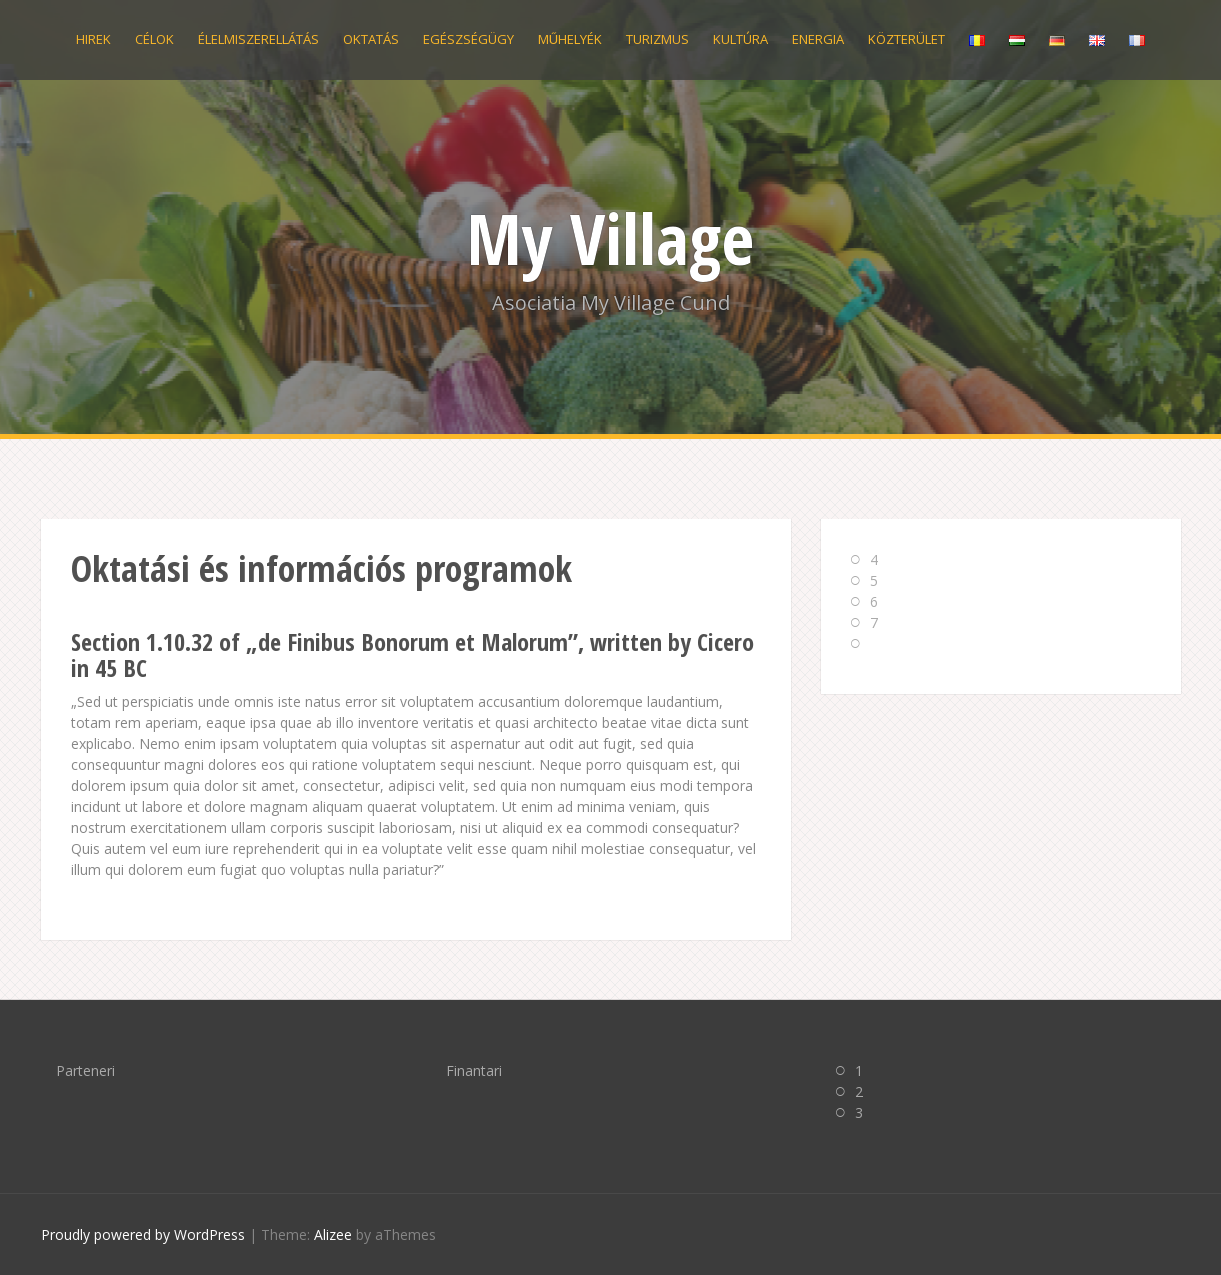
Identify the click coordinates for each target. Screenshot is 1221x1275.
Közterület (906, 39)
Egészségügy (468, 39)
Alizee (333, 1234)
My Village (610, 238)
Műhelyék (570, 39)
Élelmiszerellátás (258, 39)
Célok (154, 39)
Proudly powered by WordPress (143, 1234)
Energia (818, 39)
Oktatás (371, 39)
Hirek (93, 39)
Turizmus (657, 39)
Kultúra (740, 39)
